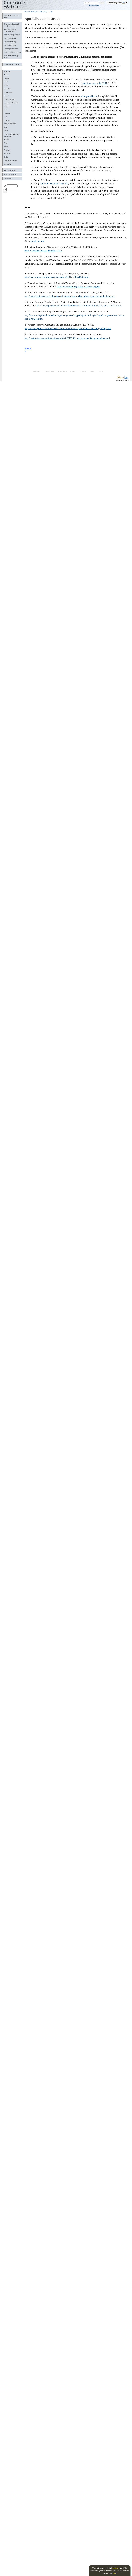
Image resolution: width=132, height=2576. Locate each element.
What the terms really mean (11, 16)
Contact (92, 371)
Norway (6, 139)
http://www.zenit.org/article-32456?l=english (78, 286)
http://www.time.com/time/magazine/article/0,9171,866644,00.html (57, 277)
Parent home (49, 371)
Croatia (6, 96)
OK (114, 2573)
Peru (5, 143)
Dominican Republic (11, 103)
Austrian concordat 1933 (95, 83)
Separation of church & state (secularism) (11, 25)
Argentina (7, 71)
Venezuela (7, 164)
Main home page (9, 170)
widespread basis (89, 96)
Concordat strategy (10, 42)
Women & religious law (12, 35)
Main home (37, 371)
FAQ (26, 11)
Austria (6, 75)
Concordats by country (11, 64)
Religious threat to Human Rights (10, 30)
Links (101, 371)
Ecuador (6, 106)
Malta (6, 131)
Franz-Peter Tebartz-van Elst (54, 183)
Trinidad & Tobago (10, 160)
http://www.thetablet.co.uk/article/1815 (43, 250)
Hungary (7, 120)
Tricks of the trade (10, 45)
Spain (6, 157)
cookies (115, 2568)
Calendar (83, 371)
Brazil (6, 82)
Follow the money (10, 38)
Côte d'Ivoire (8, 92)
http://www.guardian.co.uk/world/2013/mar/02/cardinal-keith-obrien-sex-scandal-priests (79, 305)
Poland (6, 146)
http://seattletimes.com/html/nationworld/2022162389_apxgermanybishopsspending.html (67, 338)
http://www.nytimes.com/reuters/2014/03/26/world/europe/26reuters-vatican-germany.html (68, 328)
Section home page (10, 174)
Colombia (7, 89)
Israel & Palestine (10, 124)
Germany (7, 113)
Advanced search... (94, 5)
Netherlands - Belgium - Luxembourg (12, 135)
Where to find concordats (12, 52)
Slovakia (7, 153)
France (6, 110)
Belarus (6, 78)
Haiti (5, 117)
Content (73, 371)
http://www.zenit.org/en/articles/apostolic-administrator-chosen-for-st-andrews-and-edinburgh (69, 296)
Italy (5, 127)
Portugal (7, 150)
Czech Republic (9, 99)
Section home (62, 371)
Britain (6, 85)
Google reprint (37, 241)
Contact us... (8, 179)
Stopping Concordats (11, 49)
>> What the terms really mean (40, 11)
